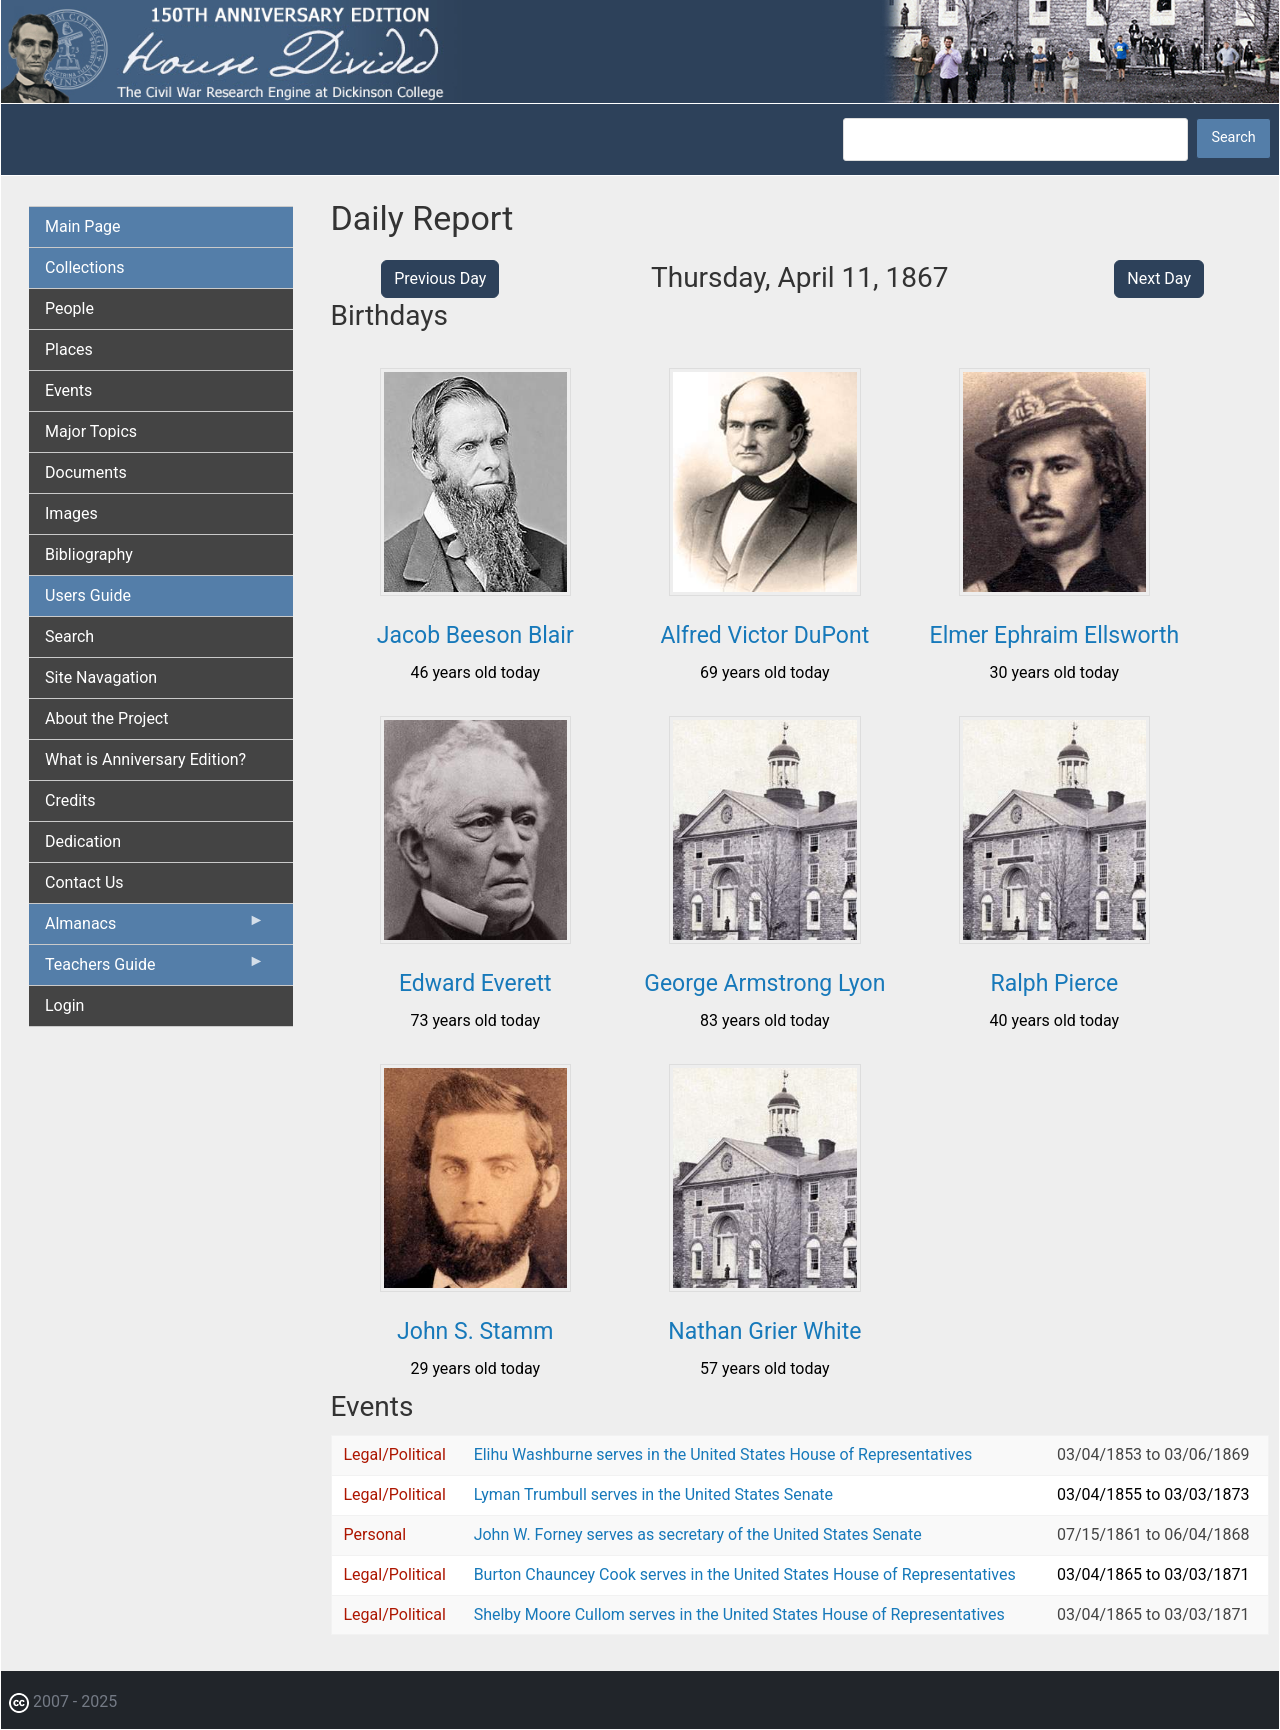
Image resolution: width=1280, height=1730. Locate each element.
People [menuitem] (69, 308)
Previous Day (440, 278)
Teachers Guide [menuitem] (155, 969)
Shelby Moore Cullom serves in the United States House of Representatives (739, 1614)
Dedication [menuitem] (83, 841)
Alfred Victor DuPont (764, 635)
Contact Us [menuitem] (84, 882)
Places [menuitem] (69, 349)
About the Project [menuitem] (106, 718)
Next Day (1159, 278)
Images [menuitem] (71, 513)
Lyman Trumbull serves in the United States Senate (653, 1494)
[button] (475, 588)
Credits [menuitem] (70, 800)
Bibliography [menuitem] (89, 554)
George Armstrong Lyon (764, 983)
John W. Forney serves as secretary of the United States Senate (698, 1534)
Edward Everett (475, 983)
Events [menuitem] (68, 390)
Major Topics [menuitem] (91, 431)
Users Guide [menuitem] (88, 595)
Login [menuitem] (64, 1005)
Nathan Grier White (764, 1331)
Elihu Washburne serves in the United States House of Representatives (723, 1454)
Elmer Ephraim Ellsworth (1055, 635)
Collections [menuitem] (85, 267)
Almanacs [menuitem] (155, 928)
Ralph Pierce (1055, 983)
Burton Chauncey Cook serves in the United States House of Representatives (745, 1574)
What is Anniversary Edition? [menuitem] (145, 759)
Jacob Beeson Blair (475, 635)
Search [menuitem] (69, 636)
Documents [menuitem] (86, 472)
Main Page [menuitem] (83, 226)
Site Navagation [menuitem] (101, 677)
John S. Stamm (475, 1331)
